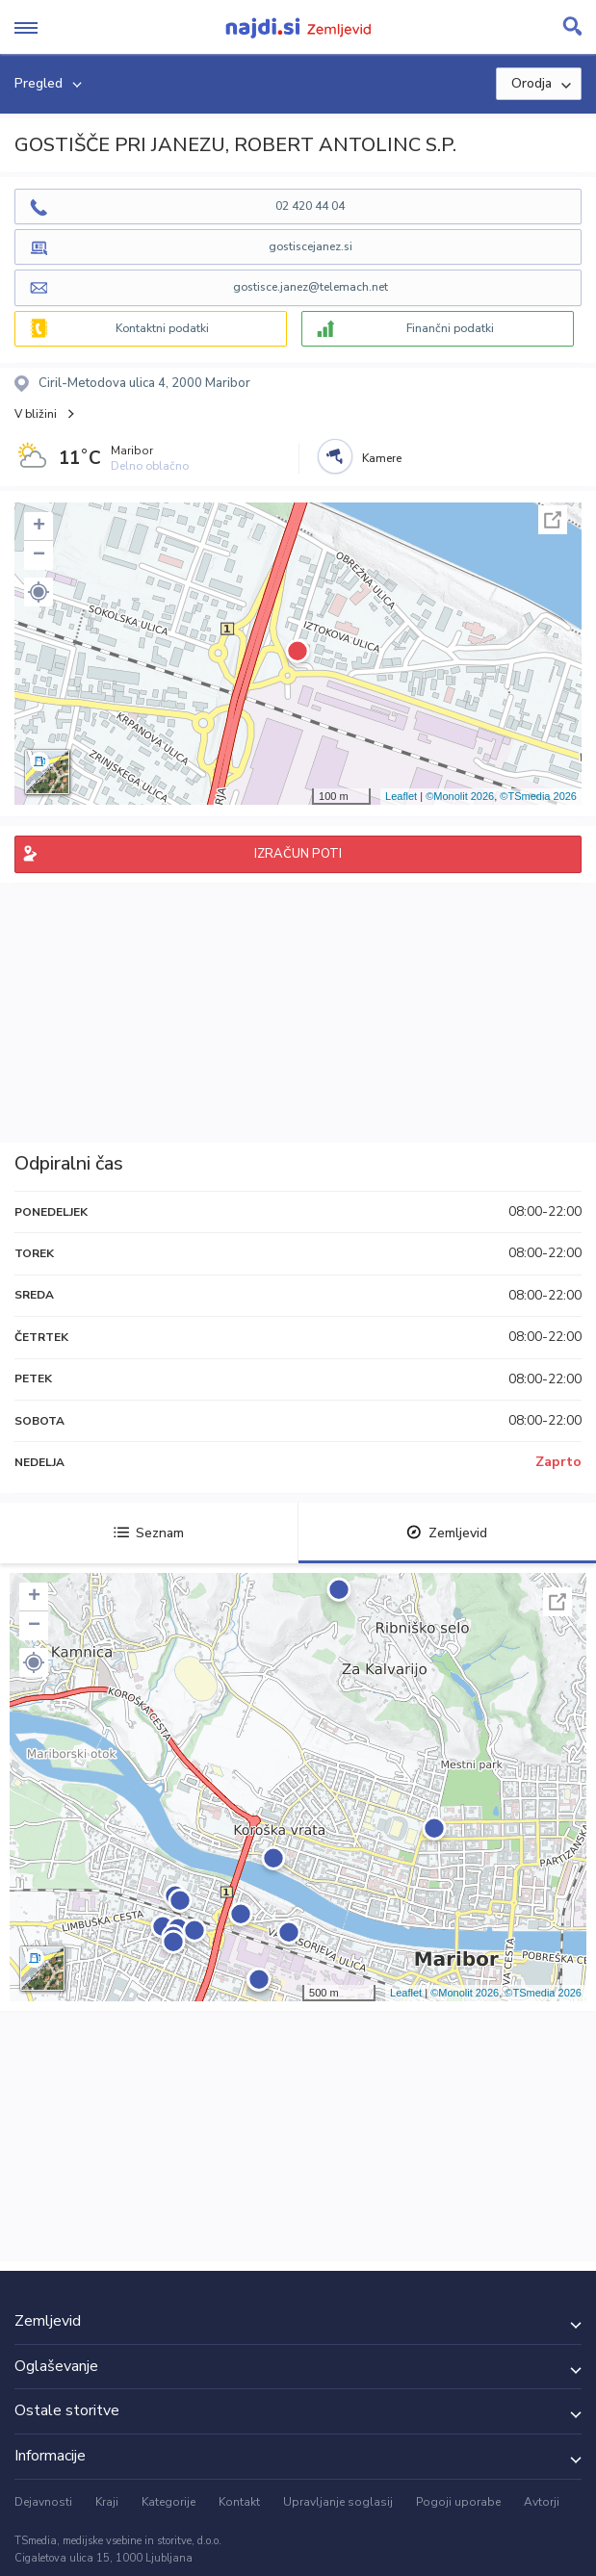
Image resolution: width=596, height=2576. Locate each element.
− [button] (39, 555)
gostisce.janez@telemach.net (310, 287)
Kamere (382, 458)
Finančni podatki (450, 328)
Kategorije (168, 2502)
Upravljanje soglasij (338, 2502)
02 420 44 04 (310, 206)
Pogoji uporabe (458, 2502)
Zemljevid (446, 1533)
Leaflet (401, 796)
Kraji (106, 2502)
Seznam (149, 1533)
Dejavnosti (43, 2502)
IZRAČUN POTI (298, 854)
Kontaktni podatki (162, 328)
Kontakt (239, 2502)
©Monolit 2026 (460, 796)
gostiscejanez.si (310, 246)
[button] (38, 592)
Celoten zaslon (552, 519)
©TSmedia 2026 (538, 796)
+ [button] (39, 526)
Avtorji (541, 2502)
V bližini (35, 414)
